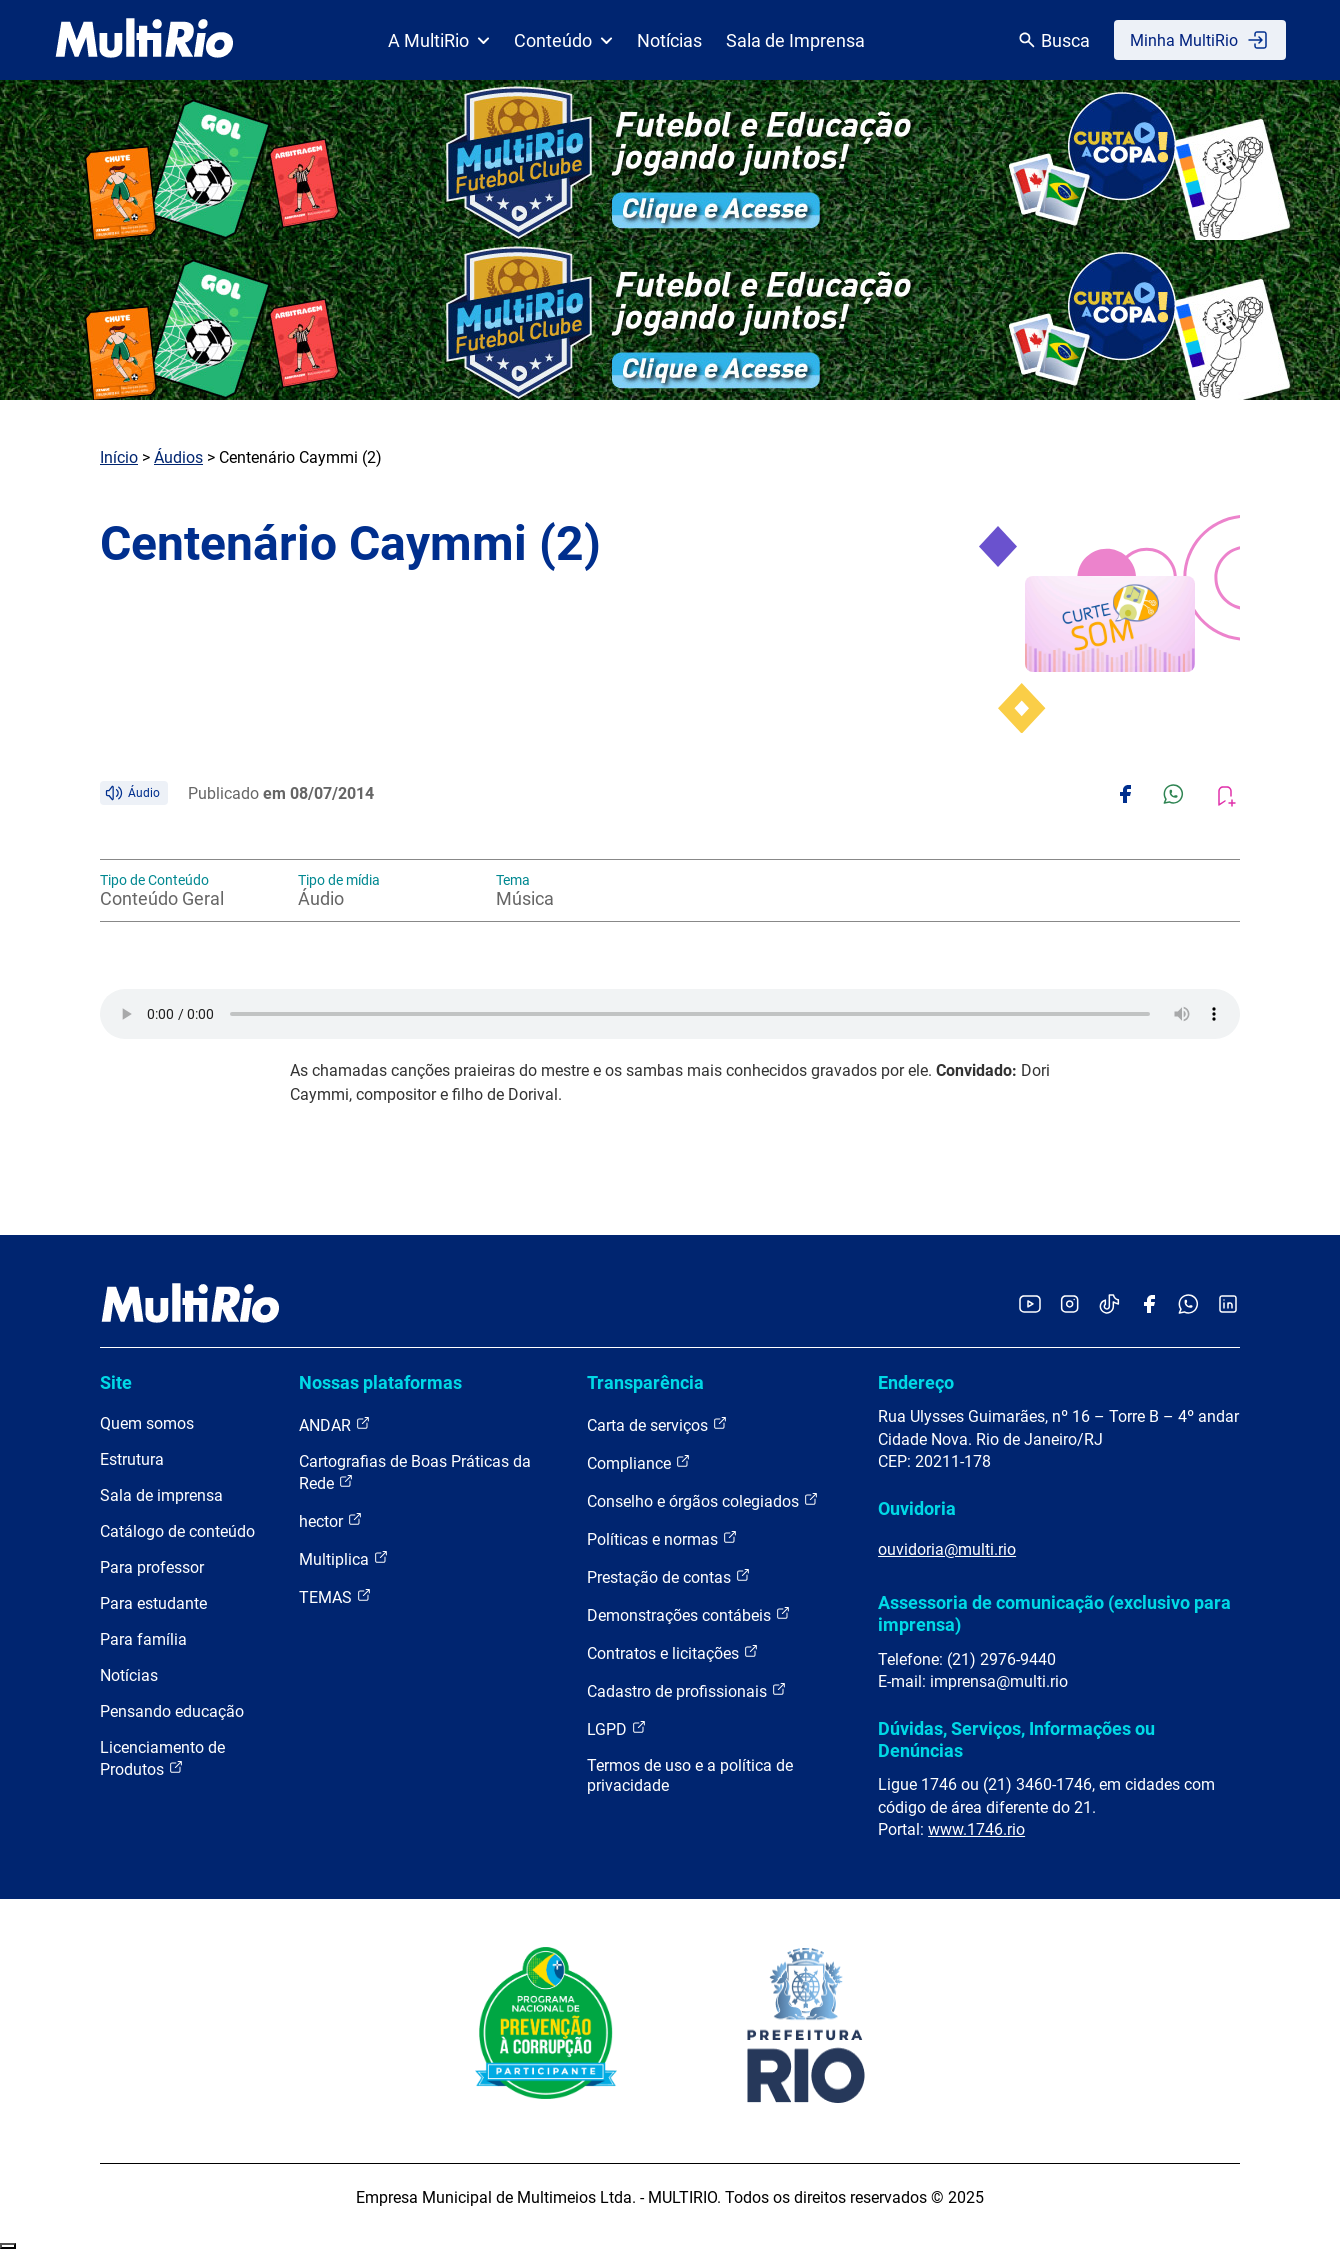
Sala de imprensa (161, 1495)
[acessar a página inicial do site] (144, 40)
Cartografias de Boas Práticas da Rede (415, 1472)
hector (331, 1520)
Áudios (178, 457)
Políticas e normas (662, 1538)
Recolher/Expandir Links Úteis (8, 2246)
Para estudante (153, 1603)
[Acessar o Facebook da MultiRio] (1149, 1305)
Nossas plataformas (380, 1382)
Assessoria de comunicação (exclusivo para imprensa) (1054, 1613)
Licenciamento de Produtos (162, 1758)
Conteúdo (563, 40)
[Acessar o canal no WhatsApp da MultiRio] (1188, 1305)
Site (116, 1382)
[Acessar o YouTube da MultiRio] (1030, 1305)
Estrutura (132, 1459)
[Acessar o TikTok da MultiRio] (1109, 1305)
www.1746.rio (976, 1829)
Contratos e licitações (673, 1652)
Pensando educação (172, 1711)
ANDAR (335, 1424)
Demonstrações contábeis (689, 1614)
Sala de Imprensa (795, 40)
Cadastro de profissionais (687, 1690)
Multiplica (344, 1558)
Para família (143, 1639)
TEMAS (335, 1596)
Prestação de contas (669, 1576)
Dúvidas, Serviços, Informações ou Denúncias (1016, 1739)
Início (119, 457)
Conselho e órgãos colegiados (703, 1500)
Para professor (152, 1567)
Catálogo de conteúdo (177, 1531)
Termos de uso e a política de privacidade (690, 1775)
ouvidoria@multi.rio (947, 1549)
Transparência (645, 1382)
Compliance (639, 1462)
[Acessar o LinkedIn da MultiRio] (1228, 1305)
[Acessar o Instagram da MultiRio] (1069, 1305)
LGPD (617, 1728)
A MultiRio (439, 40)
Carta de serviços (657, 1424)
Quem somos (147, 1423)
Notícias (669, 40)
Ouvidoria (917, 1508)
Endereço (916, 1382)
